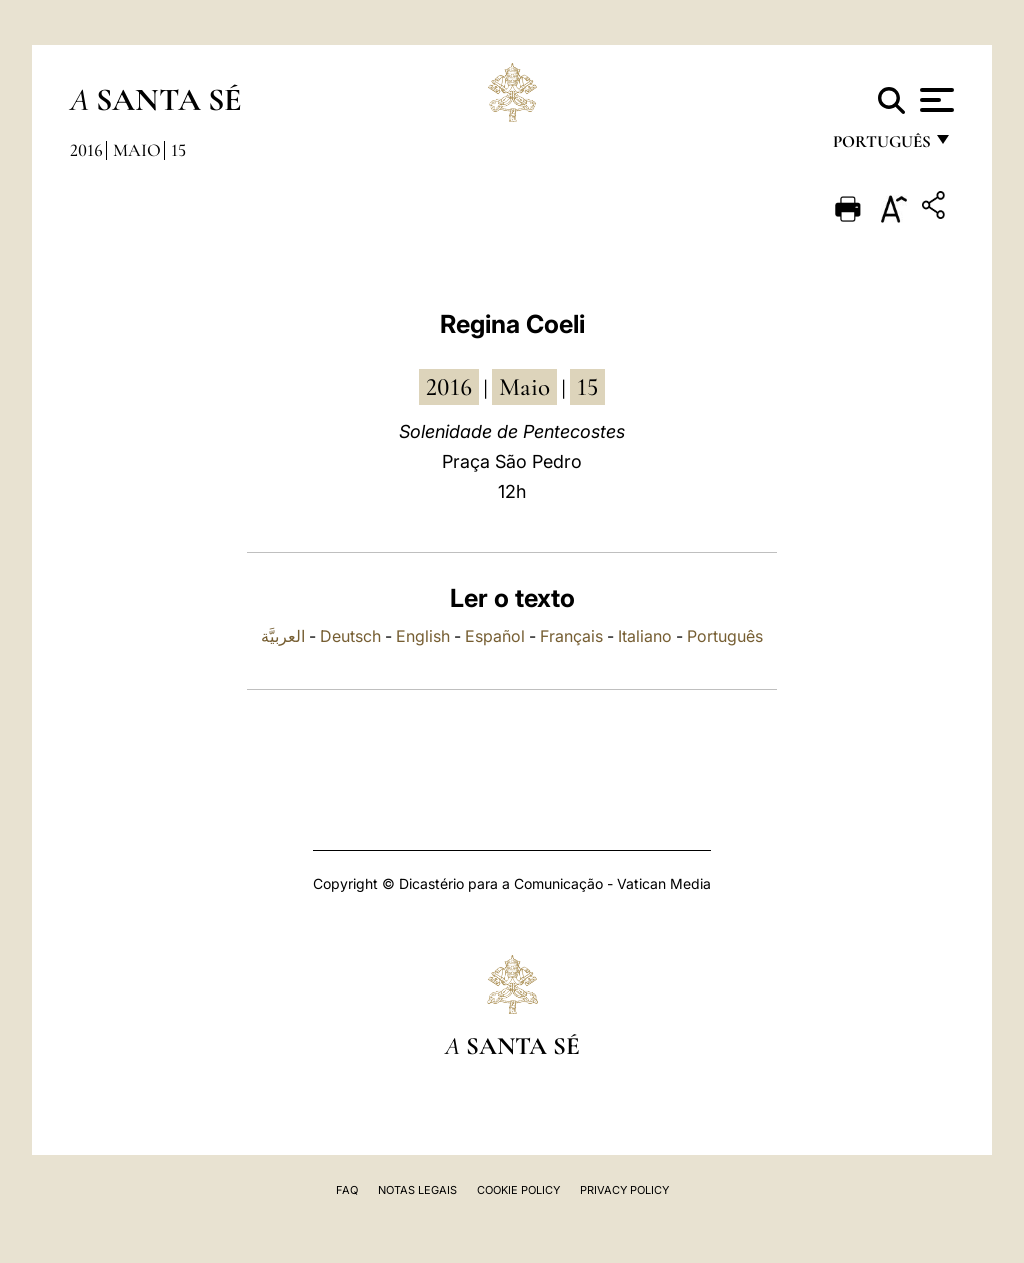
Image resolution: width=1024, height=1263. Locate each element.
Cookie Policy (518, 1190)
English (423, 636)
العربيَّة (283, 636)
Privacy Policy (624, 1190)
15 (178, 150)
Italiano (645, 636)
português (881, 147)
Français (571, 636)
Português (725, 636)
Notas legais (417, 1190)
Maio (137, 150)
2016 (86, 150)
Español (495, 636)
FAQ (347, 1190)
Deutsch (350, 636)
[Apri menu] (934, 100)
